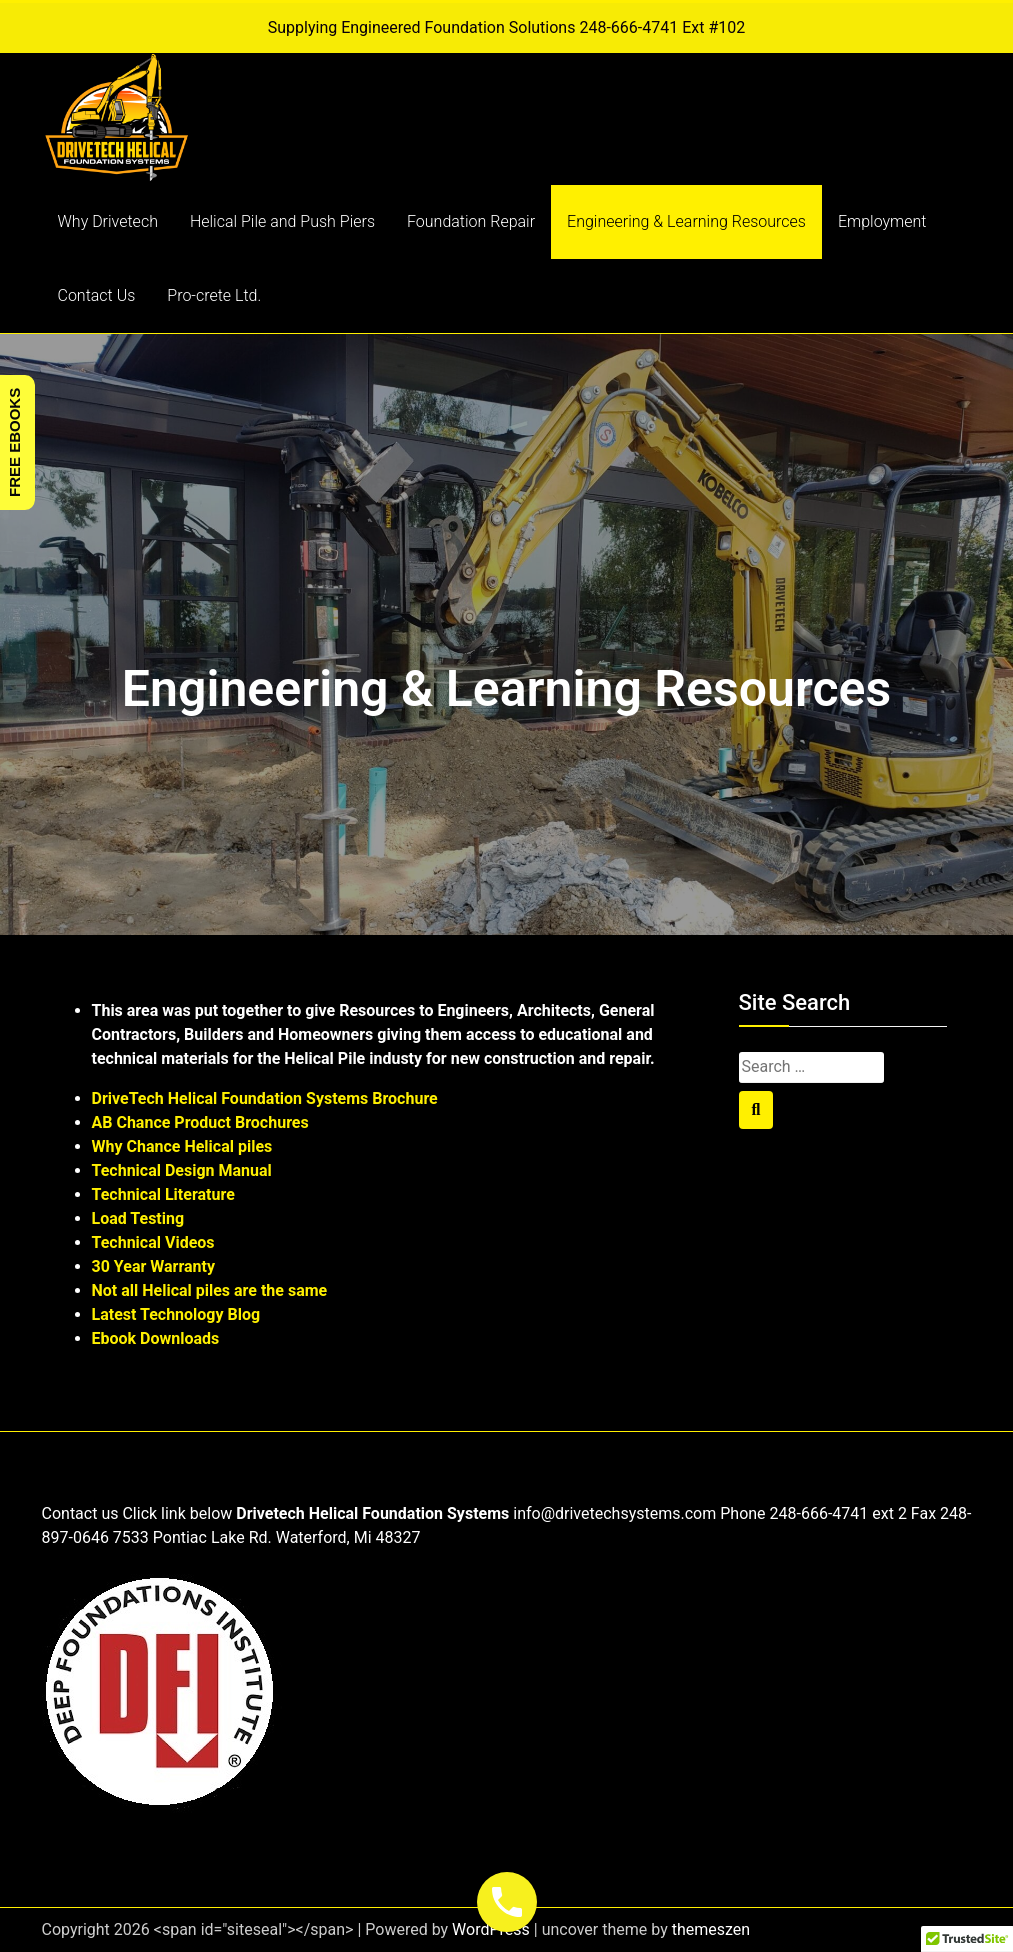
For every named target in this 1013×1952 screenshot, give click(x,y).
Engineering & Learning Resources (686, 221)
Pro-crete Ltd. (214, 295)
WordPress (491, 1929)
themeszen (711, 1929)
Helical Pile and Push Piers (282, 221)
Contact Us (97, 295)
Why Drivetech (108, 221)
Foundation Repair (471, 221)
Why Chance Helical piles (182, 1146)
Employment (882, 221)
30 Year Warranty (154, 1266)
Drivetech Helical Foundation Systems (372, 1513)
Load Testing (138, 1218)
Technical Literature (163, 1194)
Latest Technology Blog (176, 1314)
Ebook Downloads (156, 1338)
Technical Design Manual (182, 1170)
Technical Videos (153, 1242)
